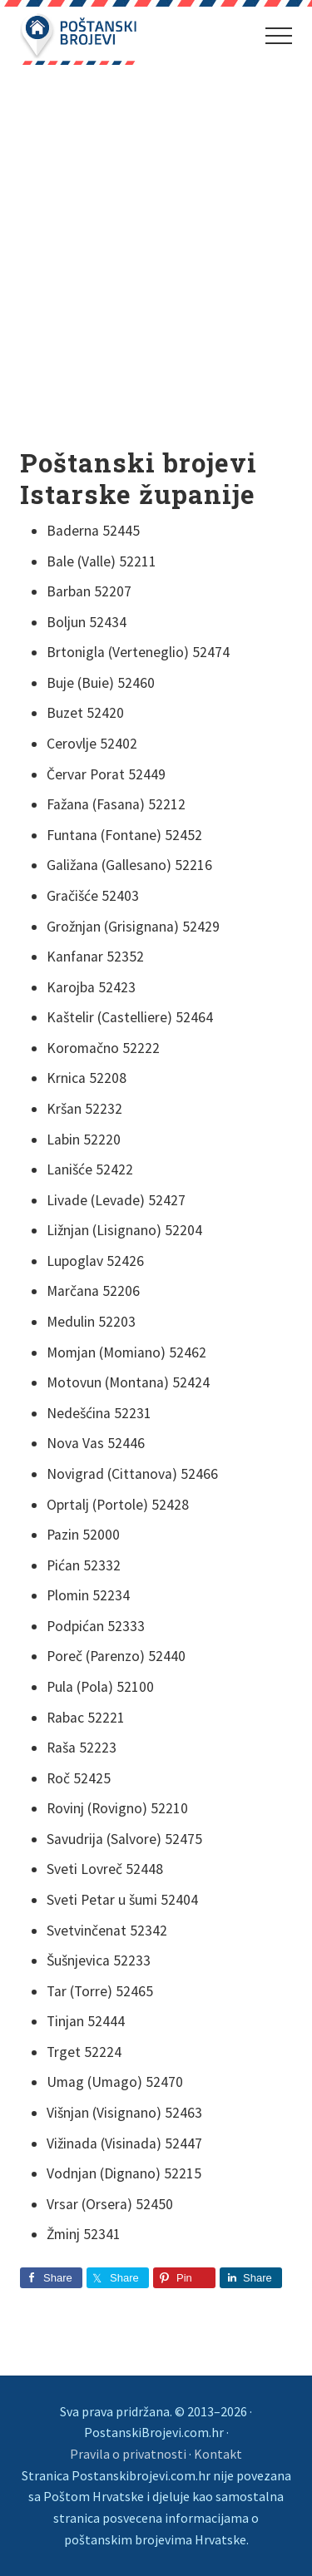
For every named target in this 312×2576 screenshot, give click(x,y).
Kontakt (218, 2453)
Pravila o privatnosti (128, 2453)
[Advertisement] (156, 257)
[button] (278, 36)
